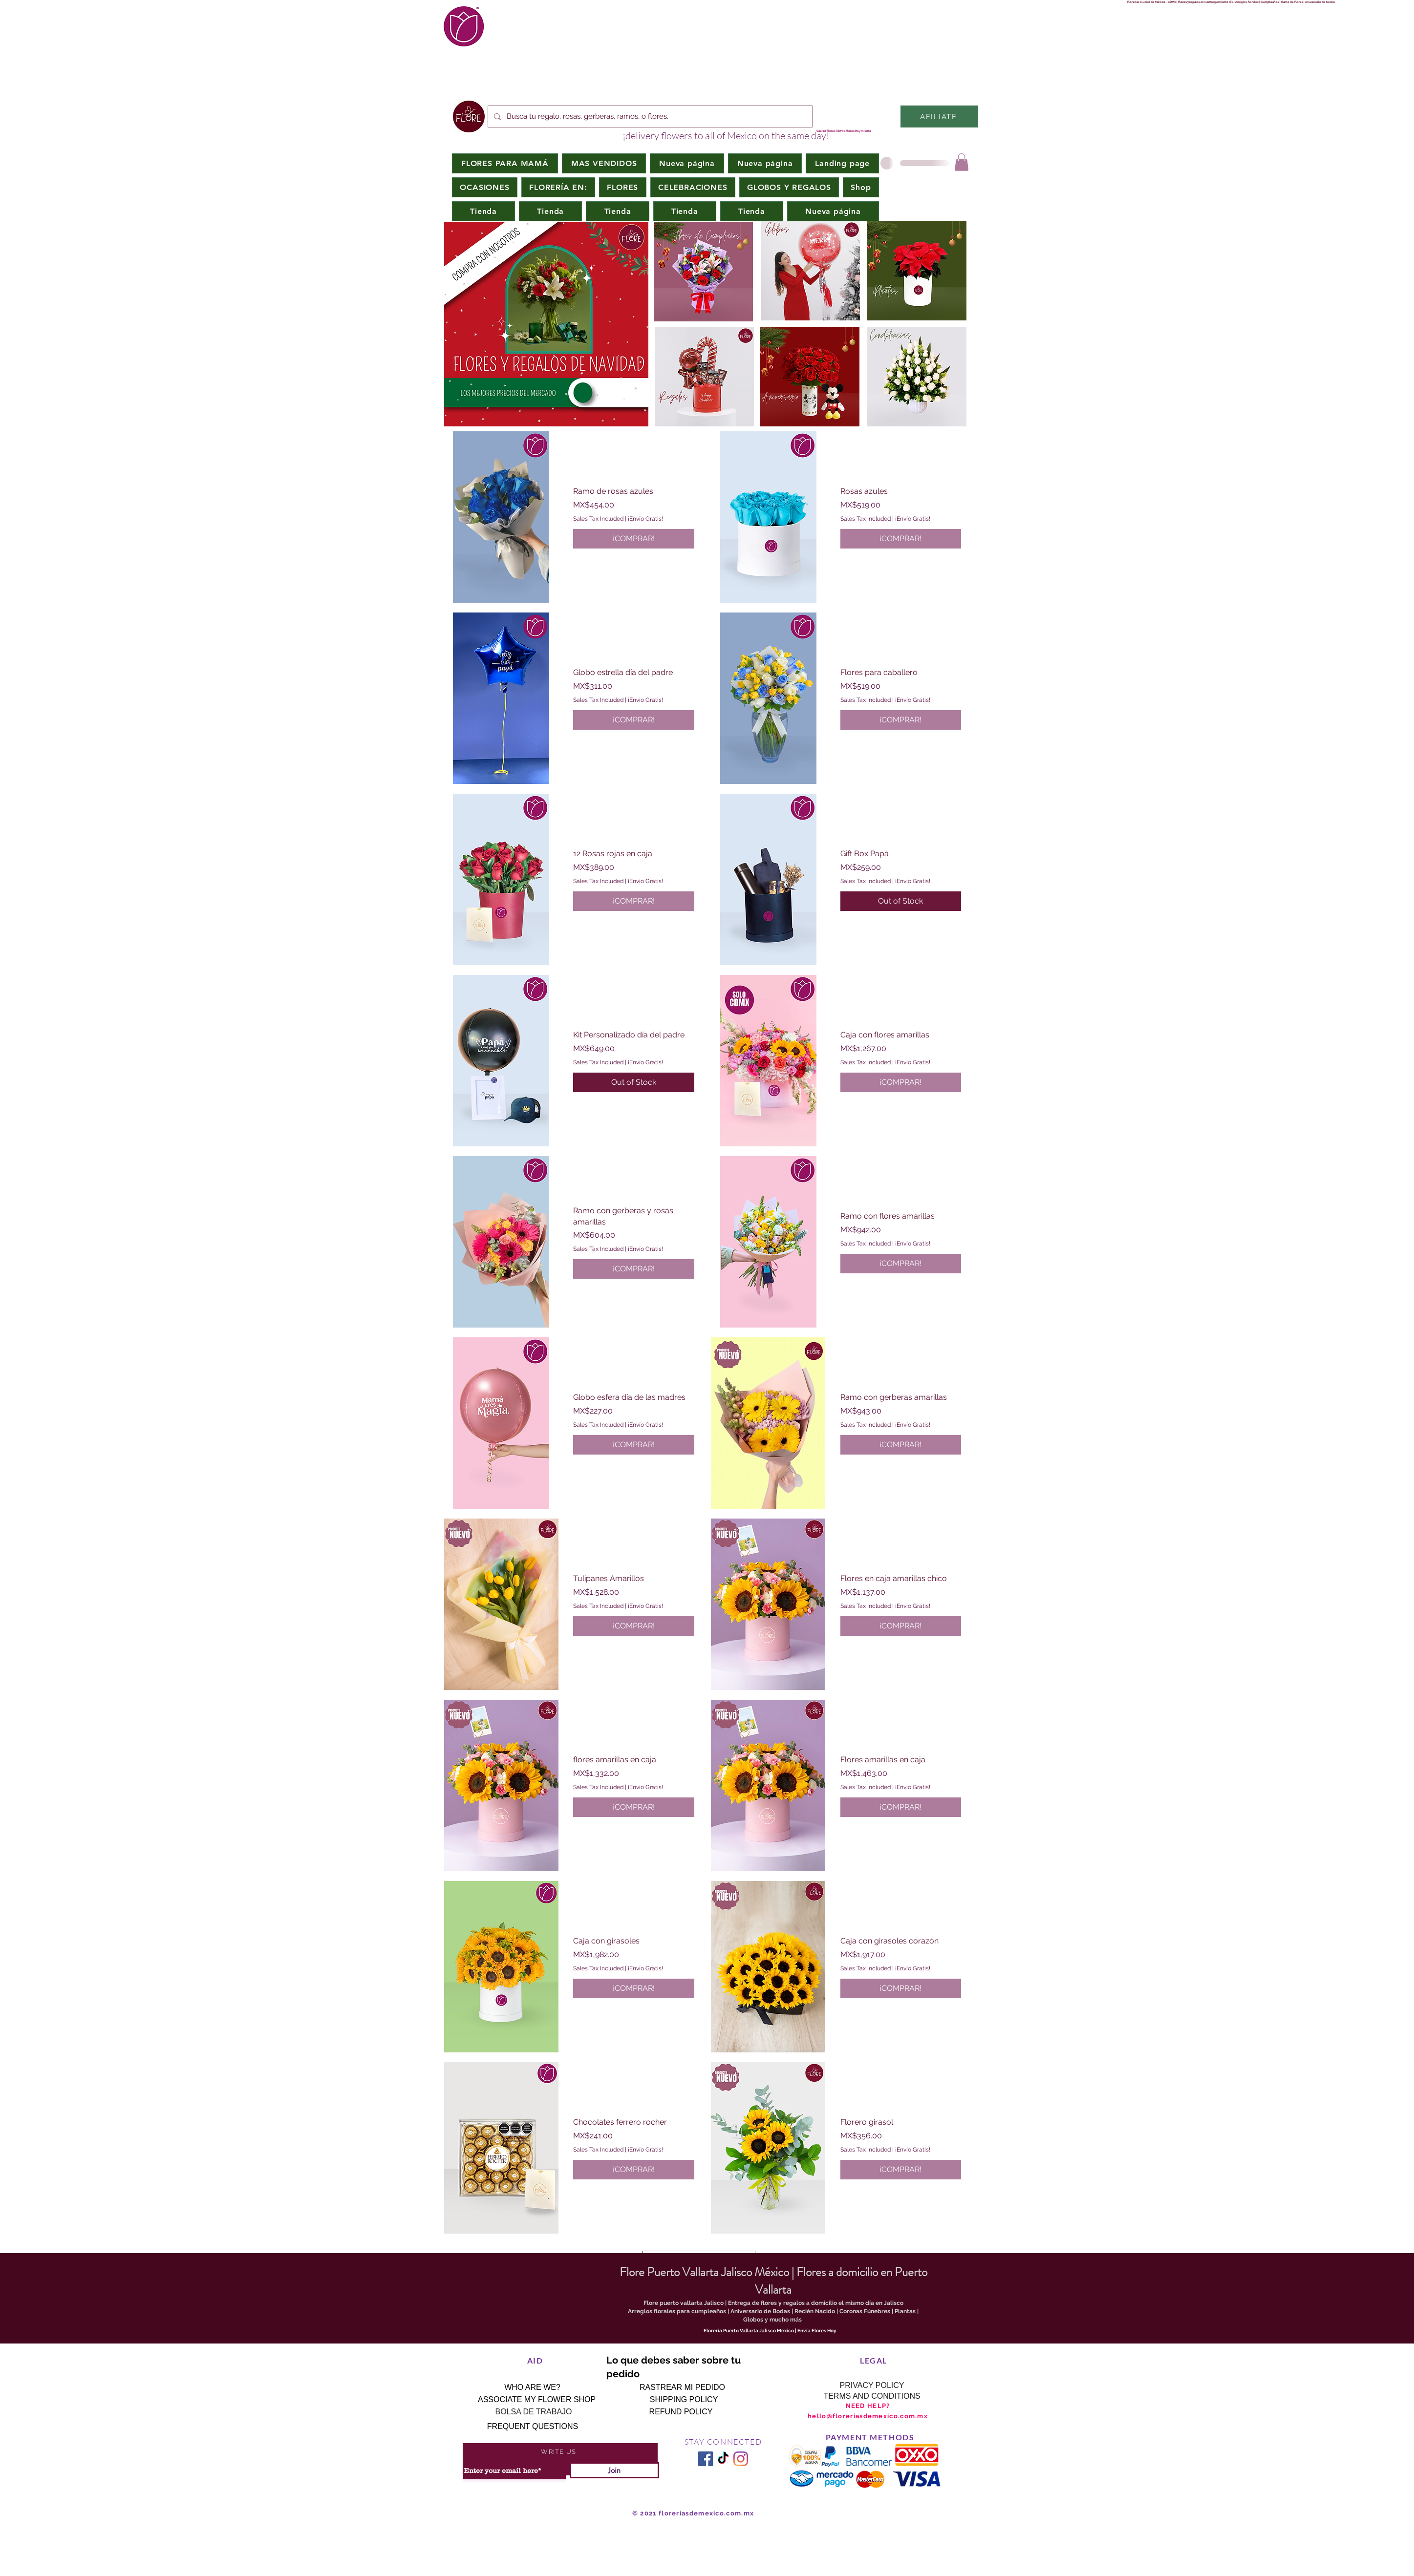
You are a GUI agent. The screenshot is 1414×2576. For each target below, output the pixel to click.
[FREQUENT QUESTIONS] (532, 2426)
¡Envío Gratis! (645, 518)
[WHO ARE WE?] (532, 2387)
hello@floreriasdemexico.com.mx (868, 2416)
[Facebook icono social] (705, 2458)
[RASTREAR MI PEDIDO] (682, 2387)
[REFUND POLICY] (681, 2411)
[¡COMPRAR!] (633, 539)
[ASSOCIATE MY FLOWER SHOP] (537, 2399)
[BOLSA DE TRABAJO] (533, 2411)
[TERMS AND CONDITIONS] (872, 2396)
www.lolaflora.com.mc (1276, 145)
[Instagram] (740, 2458)
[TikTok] (723, 2458)
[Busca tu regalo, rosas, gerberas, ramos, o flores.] (649, 116)
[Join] (614, 2470)
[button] (484, 187)
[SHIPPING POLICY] (684, 2399)
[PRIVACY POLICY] (872, 2385)
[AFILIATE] (939, 116)
